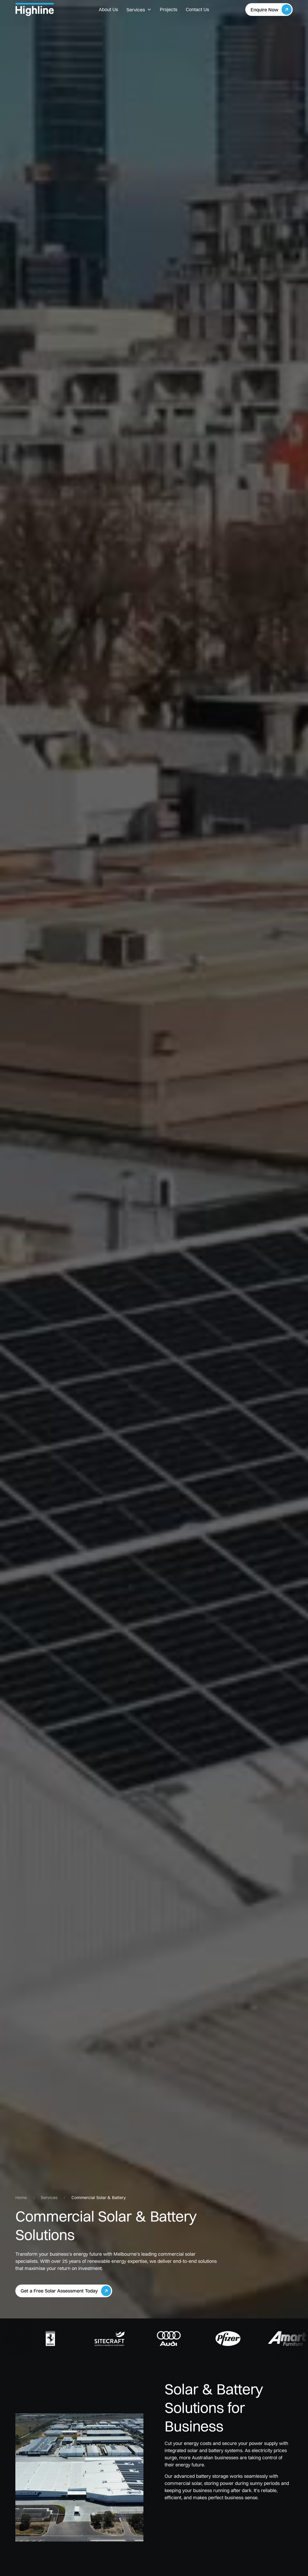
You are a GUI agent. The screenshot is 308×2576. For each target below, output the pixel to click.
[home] (44, 9)
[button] (138, 9)
